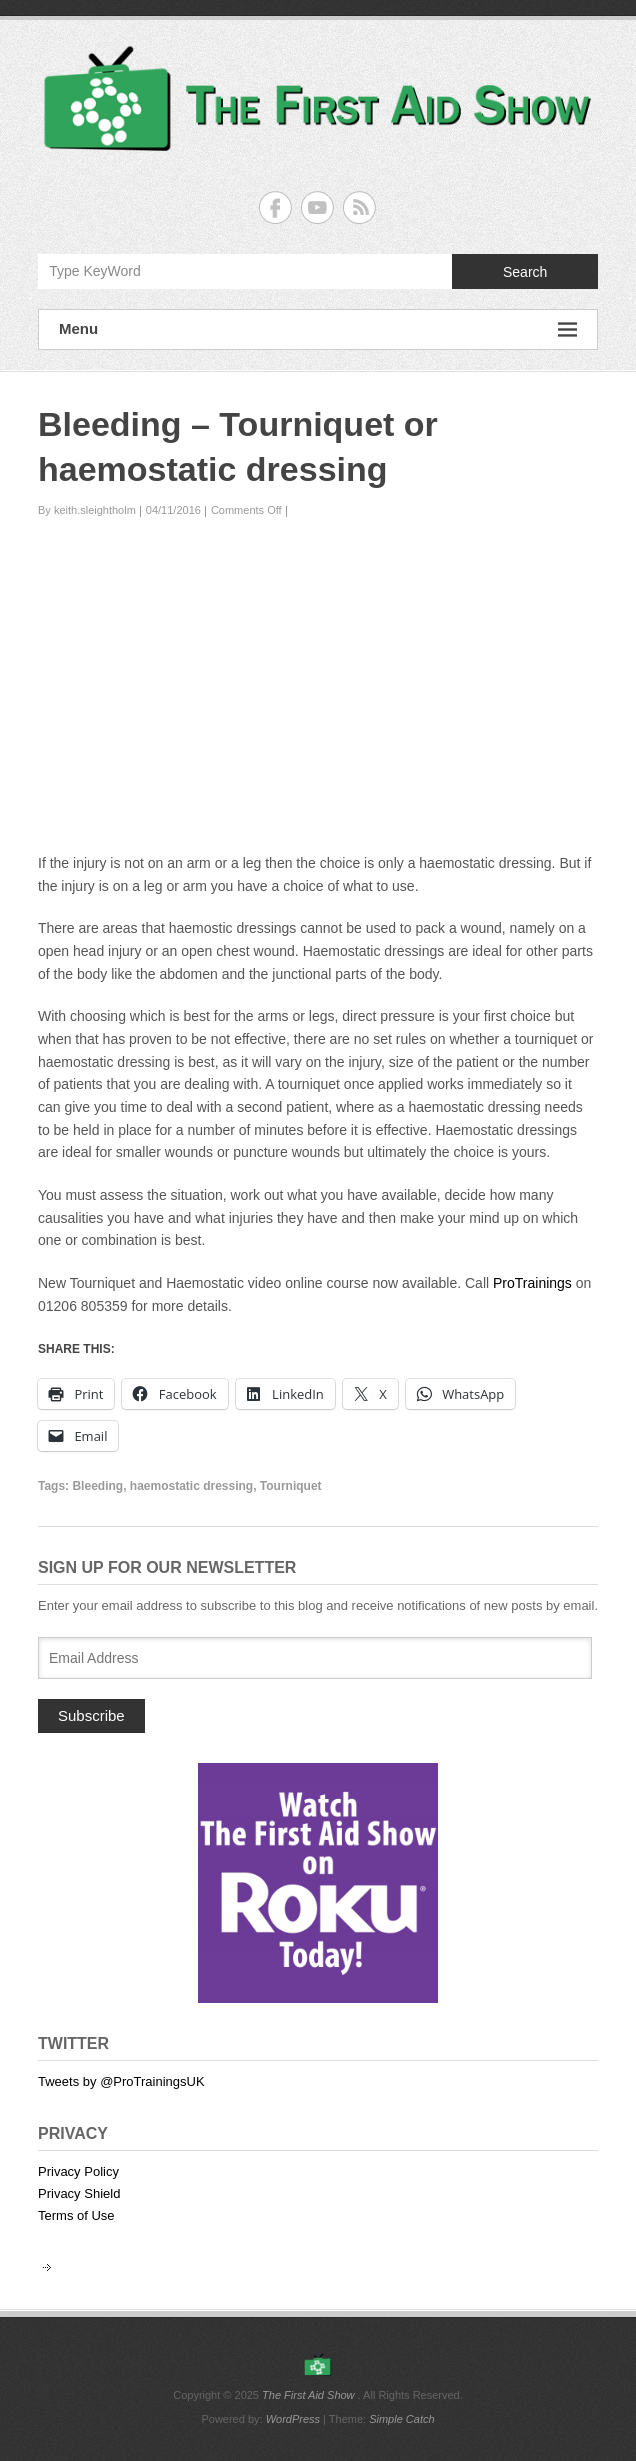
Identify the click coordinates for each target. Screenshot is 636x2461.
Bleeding (97, 1486)
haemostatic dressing (191, 1486)
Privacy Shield (79, 2193)
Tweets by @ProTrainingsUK (121, 2081)
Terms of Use (76, 2215)
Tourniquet (291, 1486)
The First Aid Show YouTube (317, 207)
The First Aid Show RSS (359, 207)
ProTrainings (532, 1283)
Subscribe (91, 1715)
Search (525, 272)
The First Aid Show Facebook (275, 207)
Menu (318, 329)
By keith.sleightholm (87, 510)
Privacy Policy (78, 2171)
